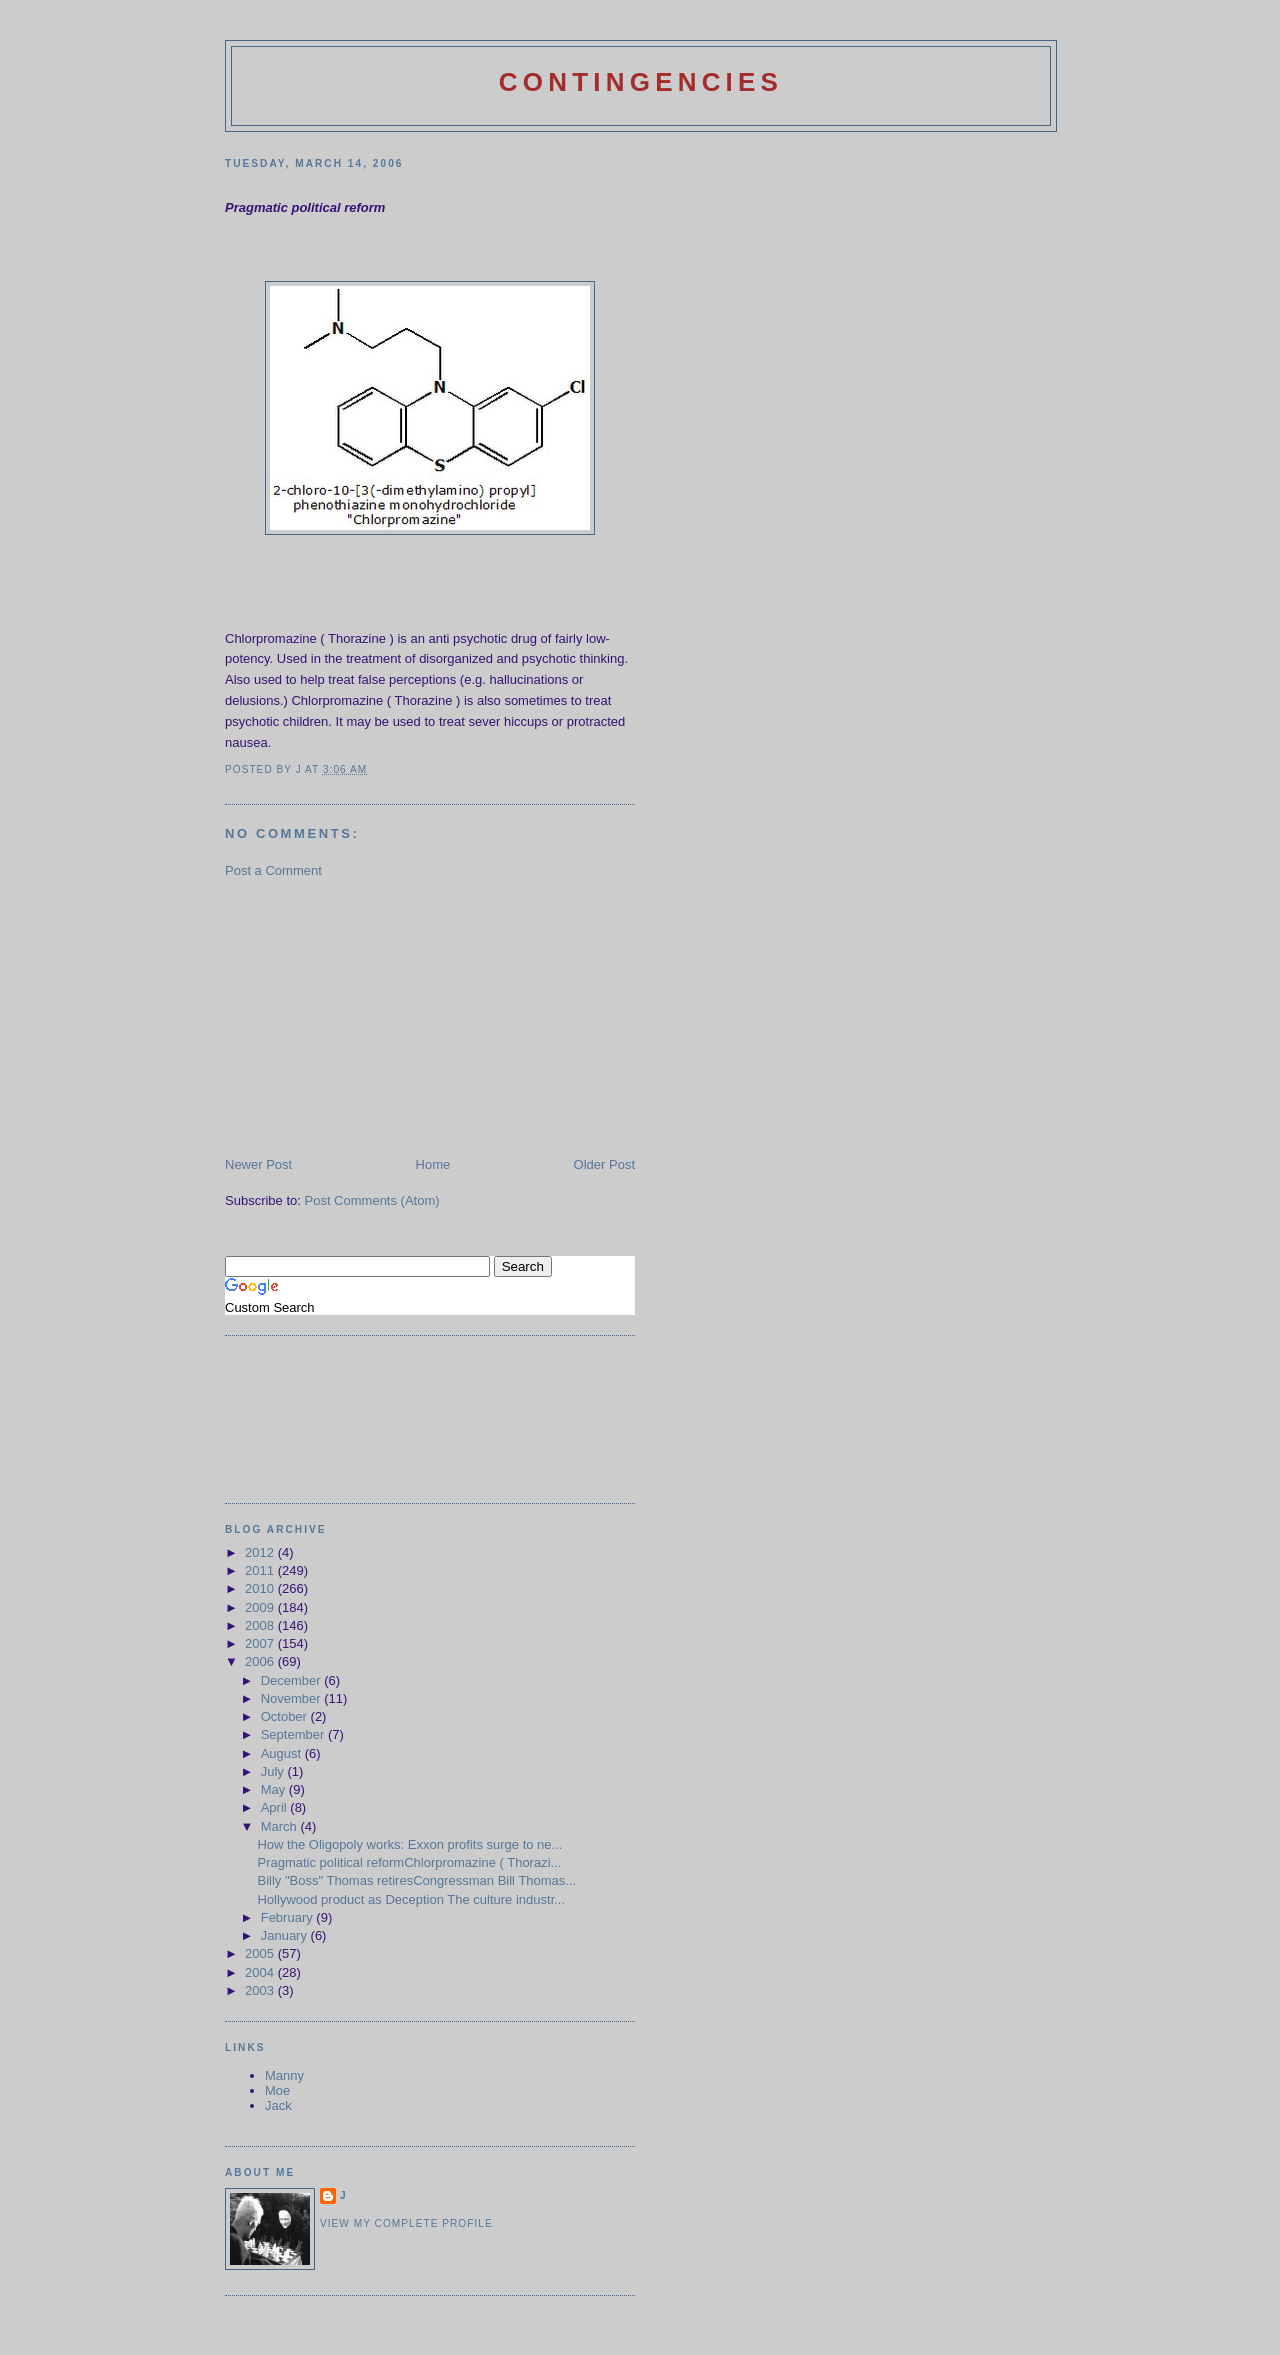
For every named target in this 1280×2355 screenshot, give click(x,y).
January (286, 1935)
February (289, 1917)
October (286, 1716)
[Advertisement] (375, 1016)
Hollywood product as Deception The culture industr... (411, 1899)
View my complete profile (406, 2223)
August (283, 1753)
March (281, 1826)
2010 (261, 1588)
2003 (261, 1990)
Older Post (604, 1164)
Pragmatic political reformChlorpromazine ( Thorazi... (409, 1862)
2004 (261, 1972)
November (293, 1698)
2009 (261, 1607)
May (275, 1789)
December (293, 1680)
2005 (261, 1953)
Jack (278, 2105)
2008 (261, 1625)
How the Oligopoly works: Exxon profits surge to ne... (409, 1844)
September (294, 1734)
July (274, 1771)
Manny (284, 2075)
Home (433, 1164)
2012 (261, 1552)
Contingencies (641, 82)
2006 (261, 1661)
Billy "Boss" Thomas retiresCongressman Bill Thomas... (416, 1880)
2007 (261, 1643)
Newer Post (258, 1164)
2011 (261, 1570)
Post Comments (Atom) (372, 1200)
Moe (277, 2090)
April (276, 1807)
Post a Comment (273, 870)
